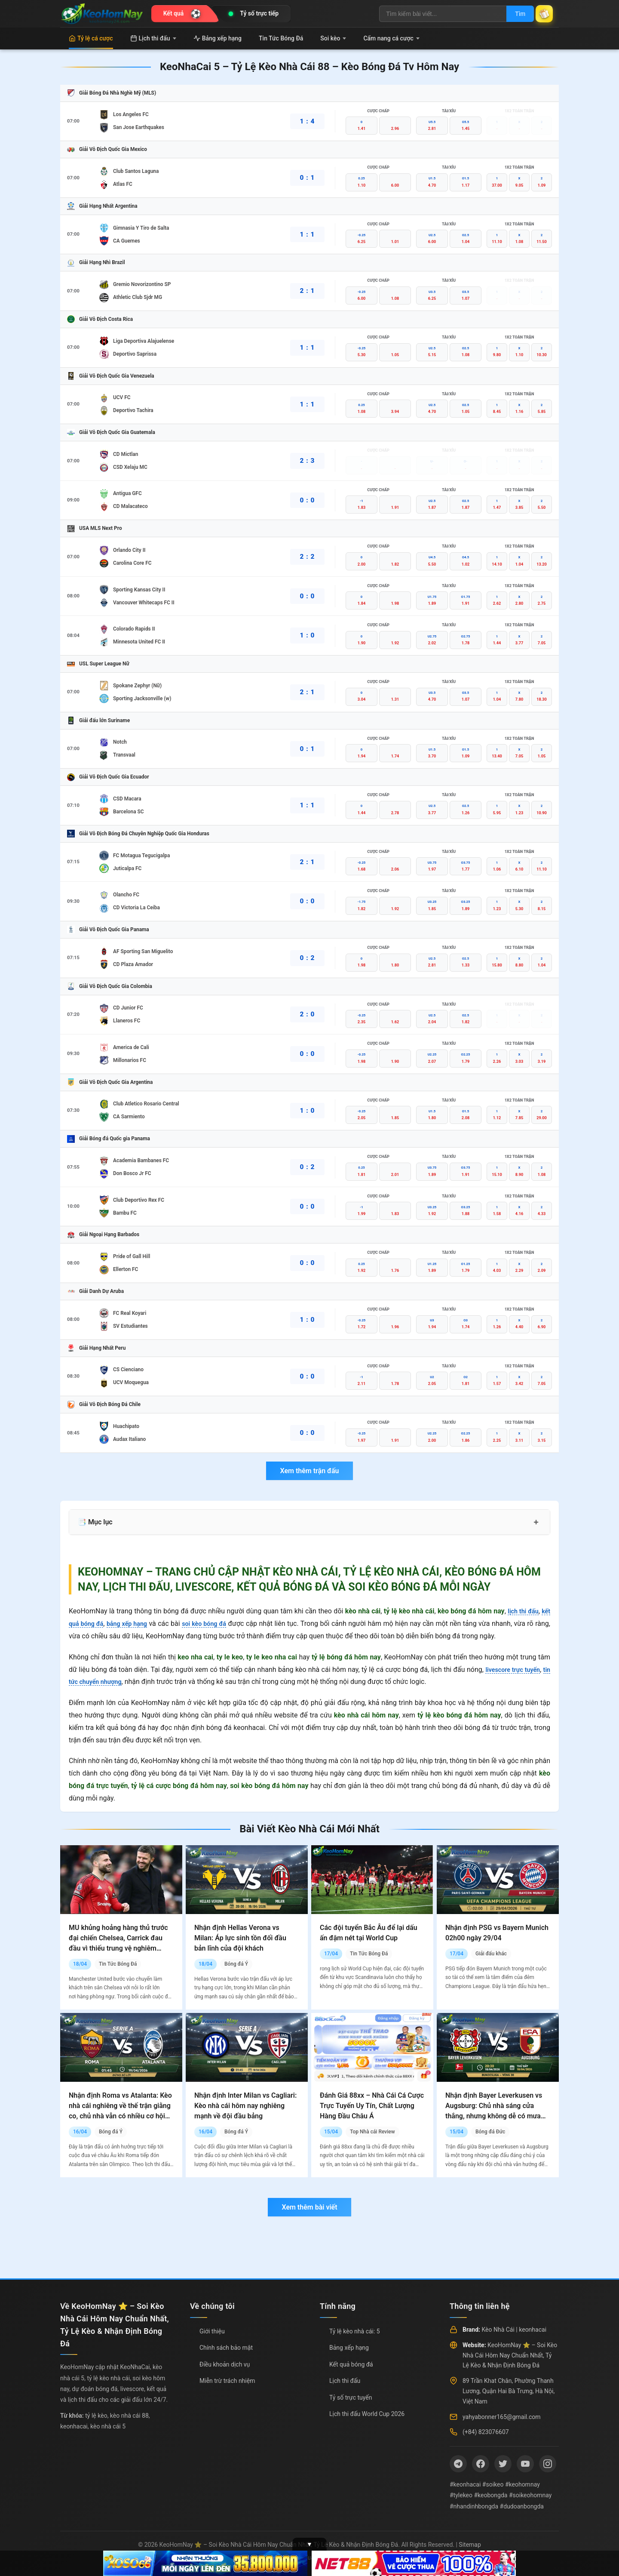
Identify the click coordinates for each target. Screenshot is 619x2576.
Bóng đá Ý (236, 1964)
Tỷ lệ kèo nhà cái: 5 (354, 2331)
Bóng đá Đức (490, 2132)
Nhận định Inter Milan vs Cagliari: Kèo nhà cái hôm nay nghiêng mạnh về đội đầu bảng (245, 2105)
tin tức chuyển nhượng (103, 1681)
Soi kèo (333, 38)
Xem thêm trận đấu (309, 1471)
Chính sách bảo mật (226, 2347)
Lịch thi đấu (153, 38)
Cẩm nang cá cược (391, 38)
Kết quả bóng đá (351, 2364)
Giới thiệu (212, 2331)
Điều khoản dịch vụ (224, 2364)
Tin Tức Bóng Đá (281, 38)
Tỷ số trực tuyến (350, 2397)
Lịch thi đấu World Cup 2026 (366, 2413)
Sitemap (470, 2544)
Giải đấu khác (491, 1954)
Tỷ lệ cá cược (91, 38)
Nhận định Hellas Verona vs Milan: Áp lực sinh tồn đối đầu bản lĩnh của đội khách (240, 1938)
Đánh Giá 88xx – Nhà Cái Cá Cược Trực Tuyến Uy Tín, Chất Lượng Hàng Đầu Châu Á (372, 2105)
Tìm (512, 13)
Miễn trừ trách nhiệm (227, 2380)
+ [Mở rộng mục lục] (536, 1522)
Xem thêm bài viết (309, 2207)
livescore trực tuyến (518, 1669)
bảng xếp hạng (133, 1623)
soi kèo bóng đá (217, 1623)
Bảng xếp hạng (217, 38)
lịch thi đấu (520, 1611)
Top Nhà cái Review (372, 2132)
